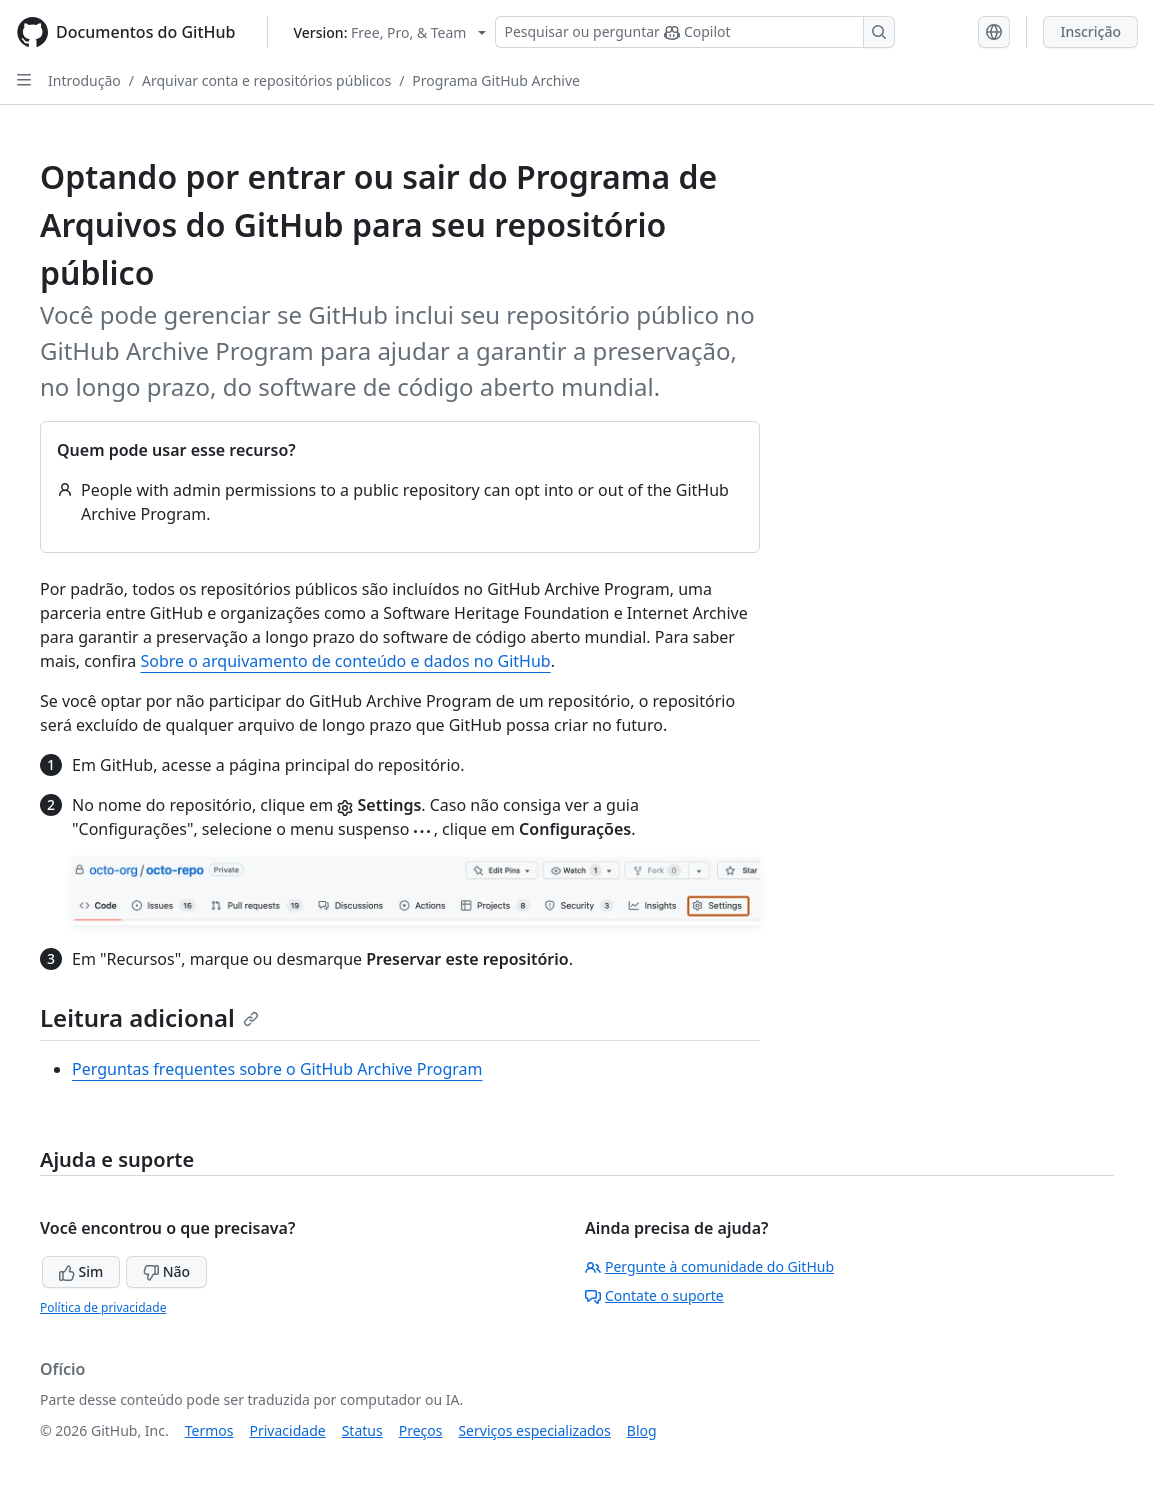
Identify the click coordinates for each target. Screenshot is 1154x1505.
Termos (209, 1430)
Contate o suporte (654, 1295)
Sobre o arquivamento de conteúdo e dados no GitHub (345, 661)
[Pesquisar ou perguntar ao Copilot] (695, 32)
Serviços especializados (534, 1430)
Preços (421, 1430)
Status (362, 1430)
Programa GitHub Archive (496, 80)
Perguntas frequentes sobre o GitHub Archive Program (277, 1069)
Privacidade (288, 1430)
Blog (642, 1430)
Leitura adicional (149, 1017)
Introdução (84, 80)
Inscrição (1090, 31)
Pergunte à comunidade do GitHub (709, 1266)
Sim (81, 1271)
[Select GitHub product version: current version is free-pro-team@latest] (389, 32)
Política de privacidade (103, 1307)
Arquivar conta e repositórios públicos (266, 80)
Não (166, 1271)
